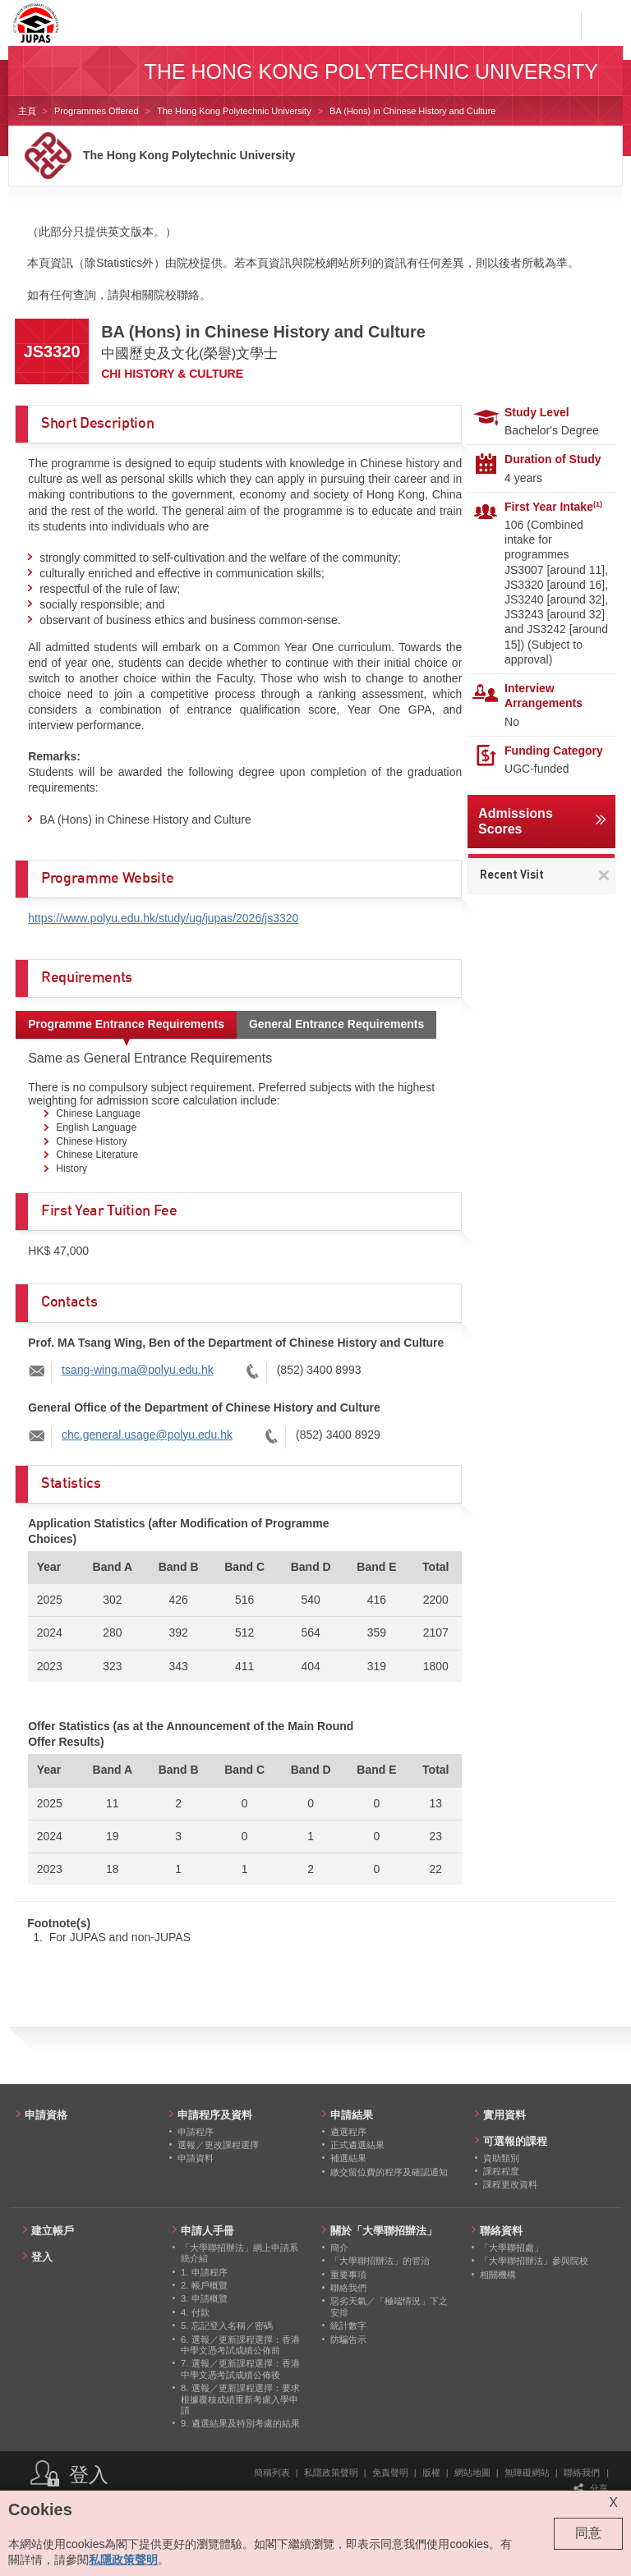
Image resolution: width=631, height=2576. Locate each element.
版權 (431, 2472)
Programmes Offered (96, 111)
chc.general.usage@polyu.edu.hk (147, 1434)
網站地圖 (472, 2472)
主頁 (27, 111)
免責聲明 (390, 2472)
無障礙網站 (527, 2472)
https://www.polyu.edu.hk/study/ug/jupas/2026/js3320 (163, 918)
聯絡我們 (582, 2472)
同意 (588, 2533)
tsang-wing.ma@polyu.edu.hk (138, 1369)
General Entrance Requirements (336, 1024)
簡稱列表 (272, 2472)
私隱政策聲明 (331, 2472)
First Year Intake (553, 506)
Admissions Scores (515, 821)
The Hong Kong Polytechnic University (234, 111)
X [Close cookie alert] (613, 2502)
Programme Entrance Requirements (126, 1024)
